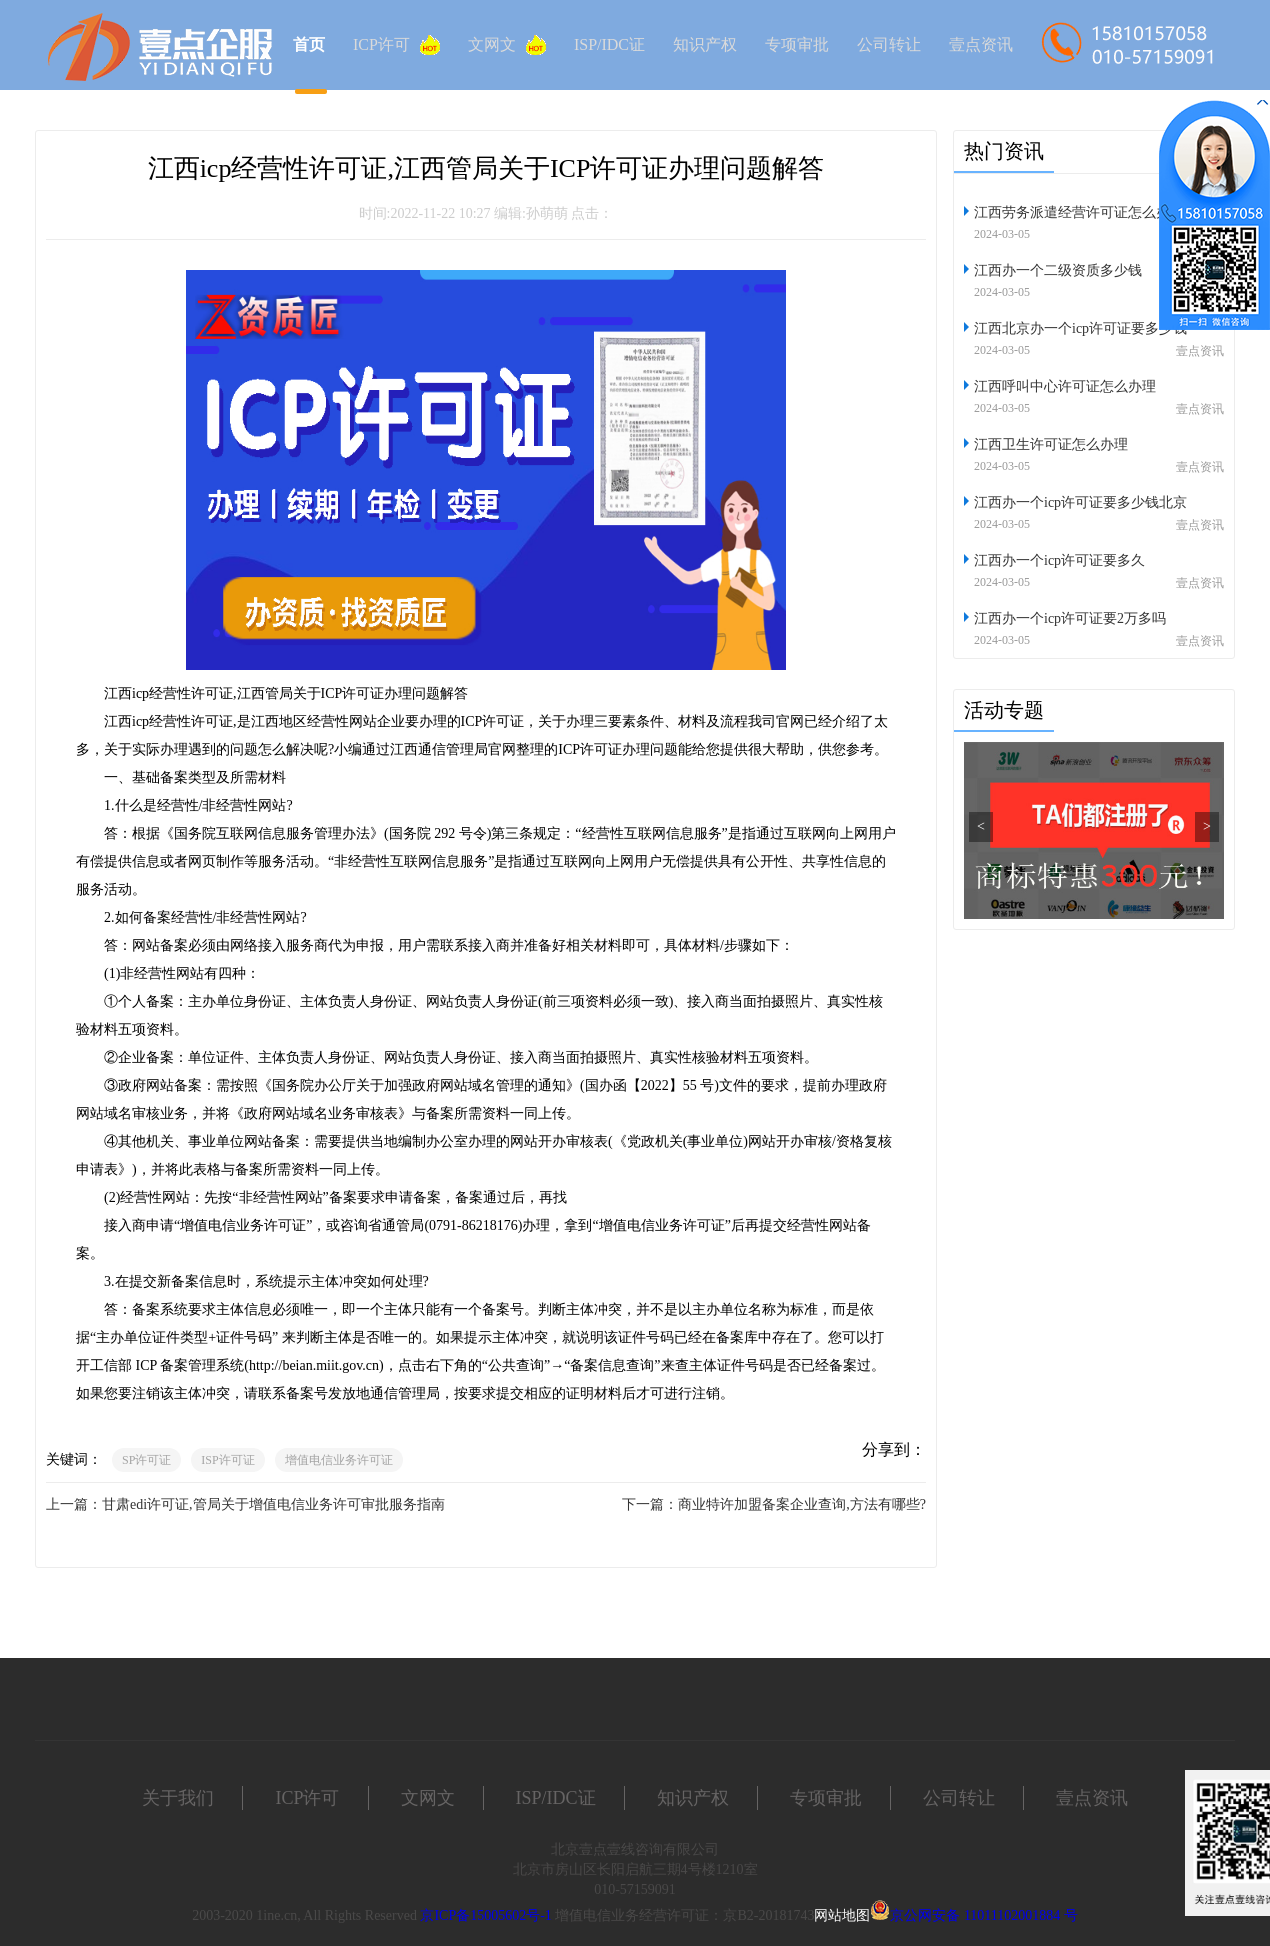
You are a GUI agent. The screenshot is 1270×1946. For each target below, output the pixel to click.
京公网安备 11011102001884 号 (983, 1915)
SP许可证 (146, 1460)
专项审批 (797, 44)
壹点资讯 (981, 44)
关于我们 (178, 1798)
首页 (309, 44)
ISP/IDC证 (609, 44)
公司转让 (889, 44)
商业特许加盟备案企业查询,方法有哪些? (802, 1504)
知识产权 (705, 44)
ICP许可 (396, 45)
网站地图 (842, 1915)
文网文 (507, 45)
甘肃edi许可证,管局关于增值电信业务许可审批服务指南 (273, 1504)
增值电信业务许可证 (339, 1460)
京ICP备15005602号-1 (485, 1915)
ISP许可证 (227, 1460)
